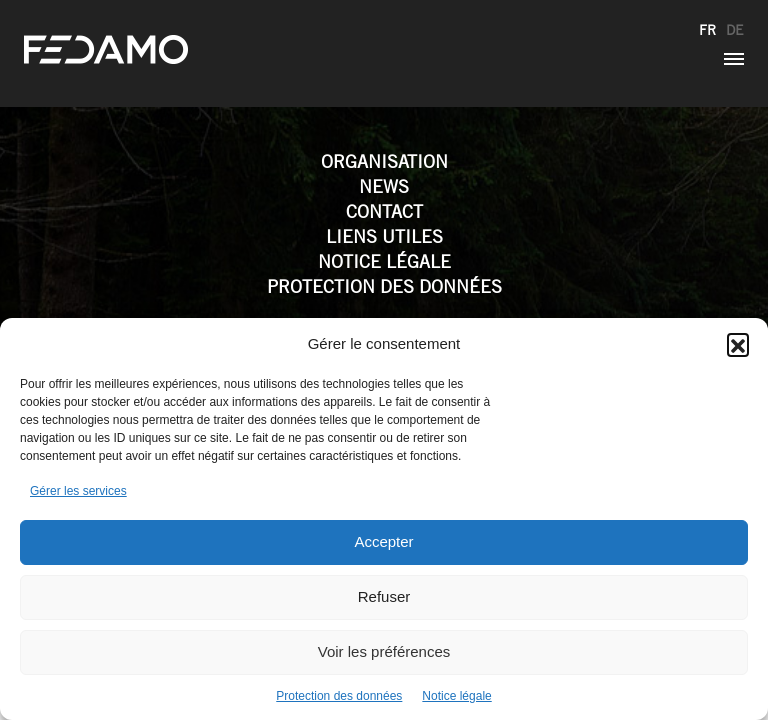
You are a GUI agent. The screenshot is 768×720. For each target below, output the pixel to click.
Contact (384, 211)
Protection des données (339, 696)
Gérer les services (78, 491)
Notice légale (456, 696)
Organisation (384, 161)
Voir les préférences (384, 651)
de (735, 30)
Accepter (383, 541)
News (384, 186)
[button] (738, 344)
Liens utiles (384, 236)
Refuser (384, 596)
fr (707, 30)
